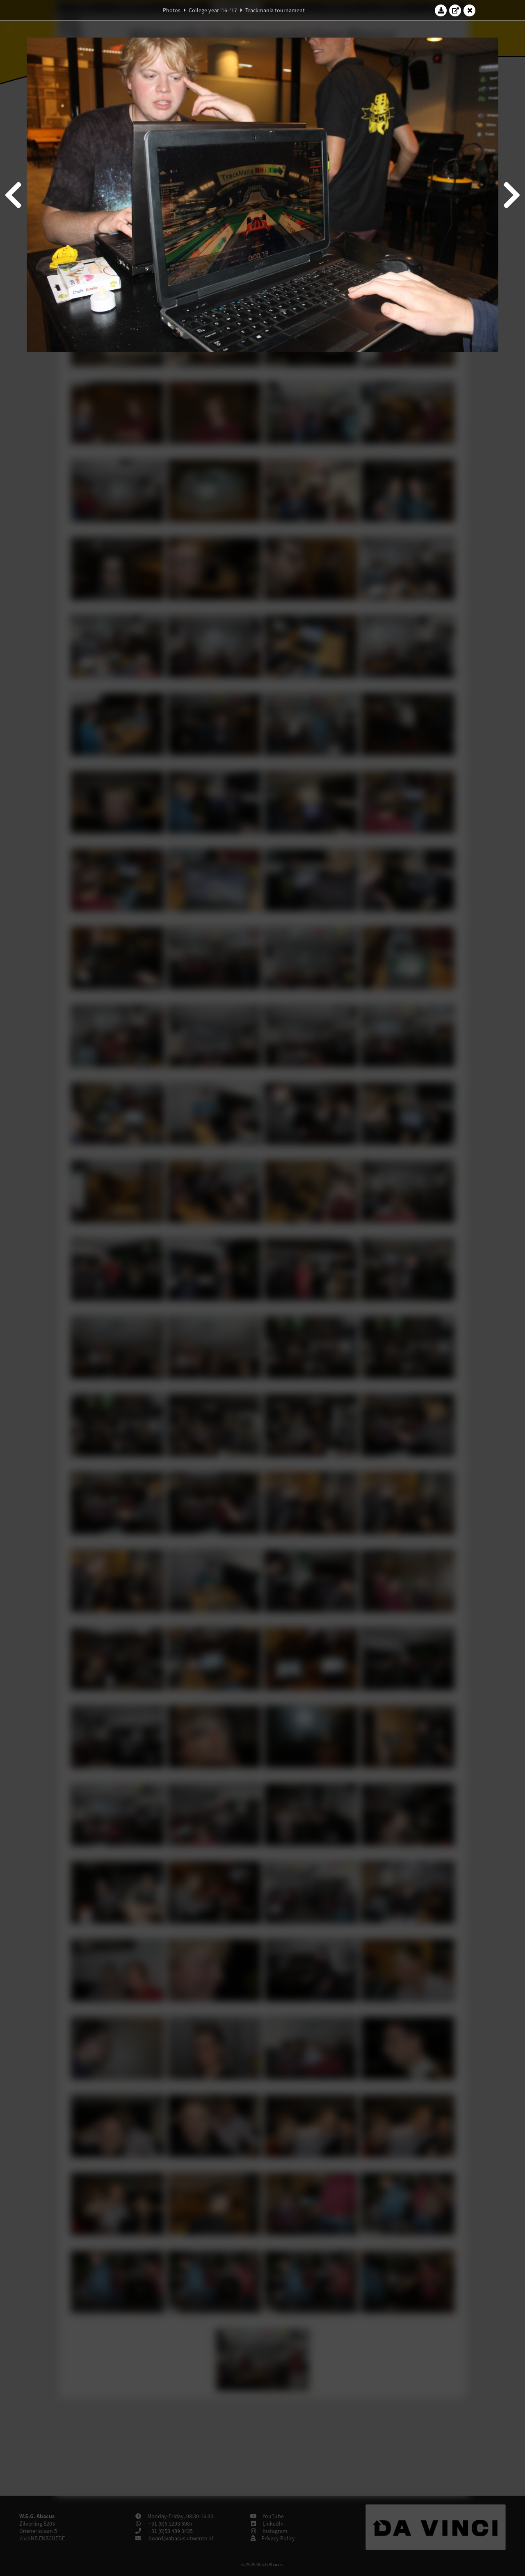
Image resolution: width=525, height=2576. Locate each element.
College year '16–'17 (213, 10)
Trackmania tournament (275, 10)
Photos (171, 10)
